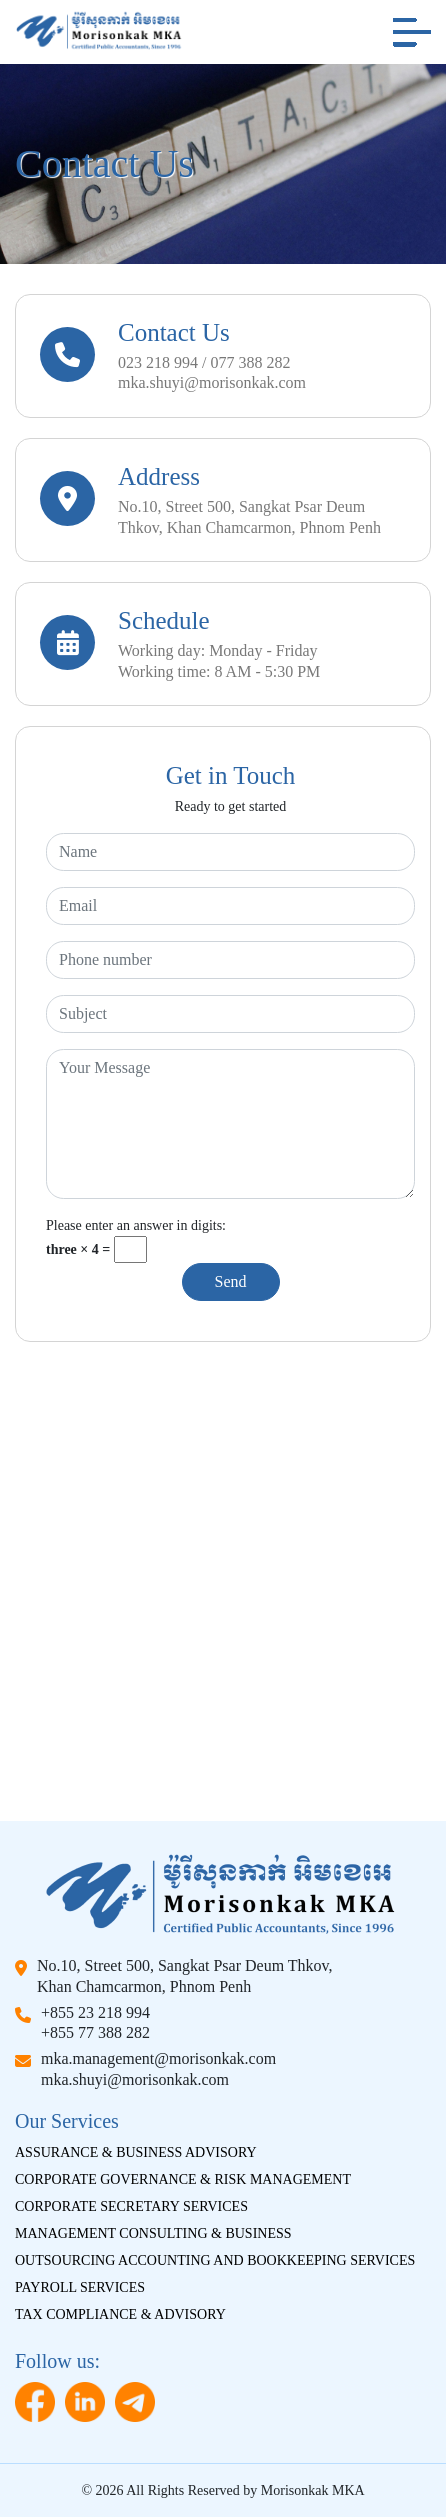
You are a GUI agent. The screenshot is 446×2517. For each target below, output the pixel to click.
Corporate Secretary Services (131, 2206)
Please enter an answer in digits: (136, 1225)
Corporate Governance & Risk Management (183, 2179)
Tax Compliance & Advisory (120, 2314)
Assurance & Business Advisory (136, 2152)
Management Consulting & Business (153, 2233)
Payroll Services (80, 2287)
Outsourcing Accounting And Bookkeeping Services (215, 2260)
